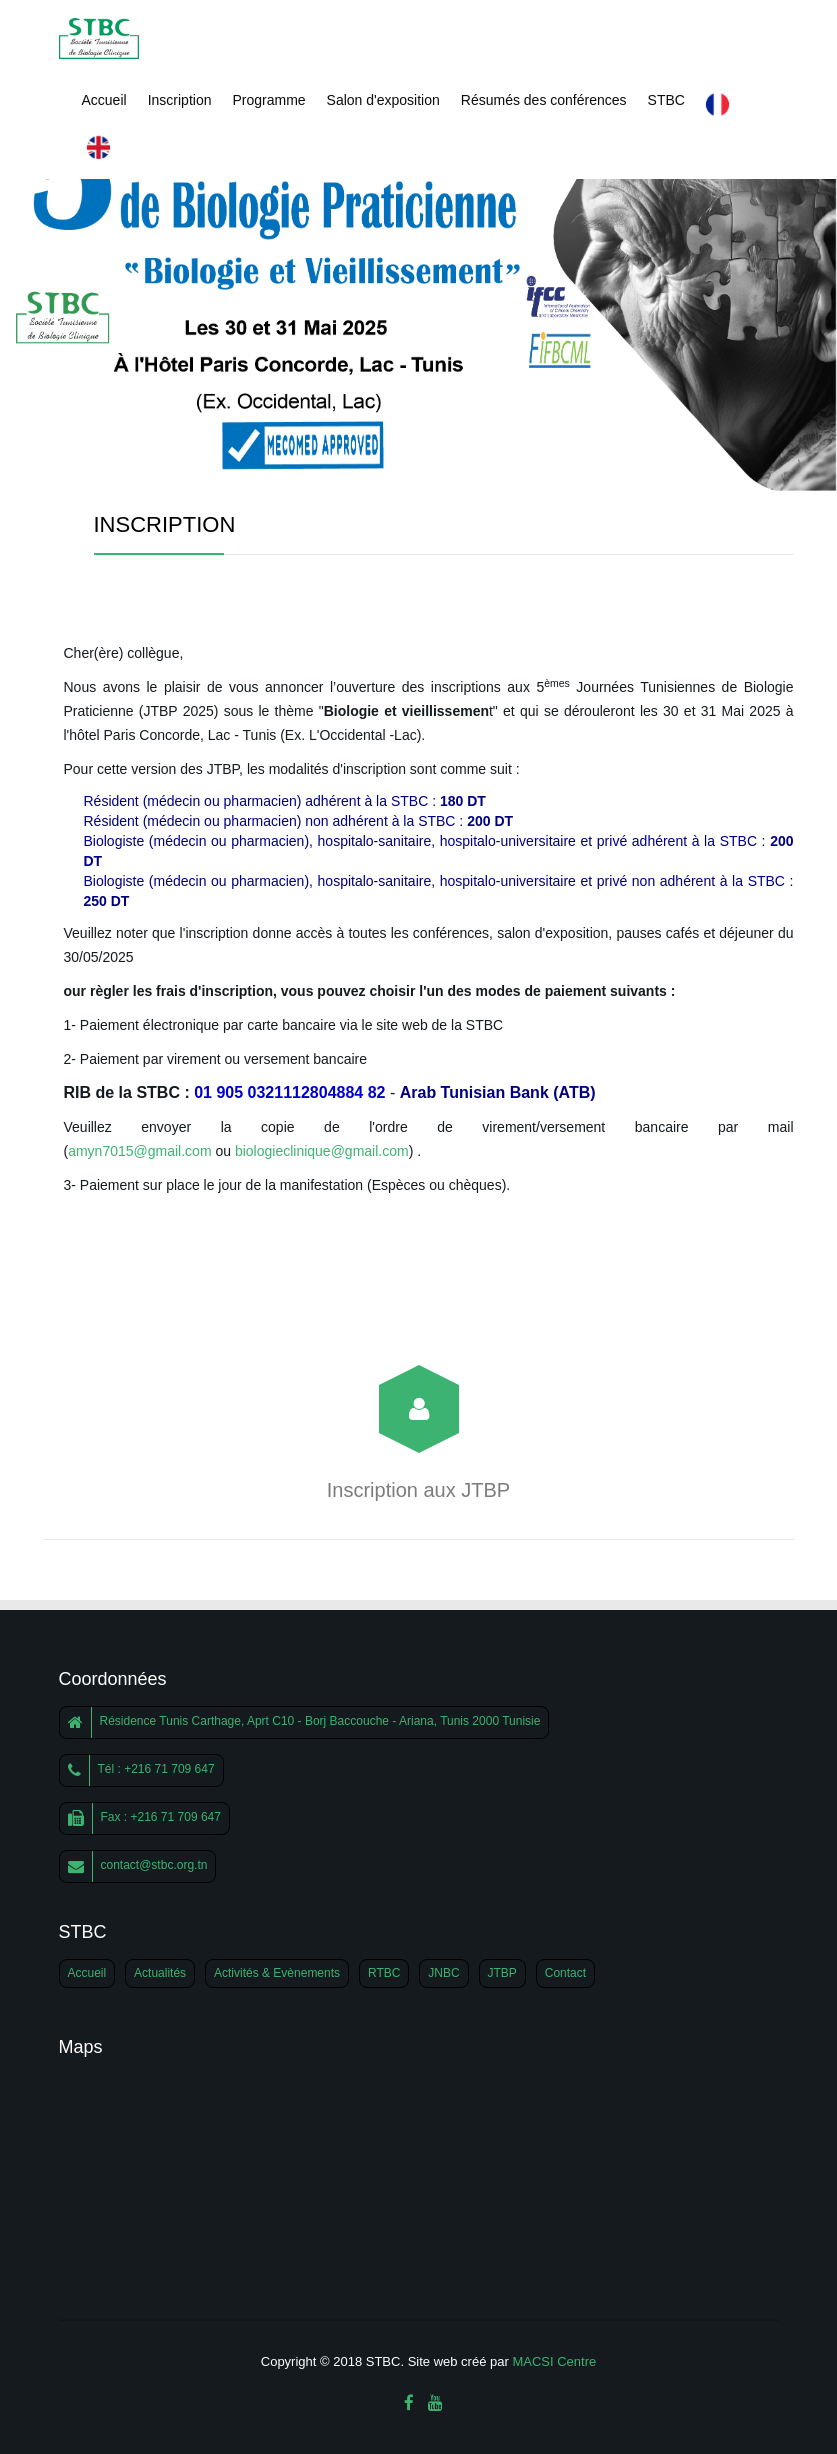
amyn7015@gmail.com (139, 1151)
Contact (565, 1973)
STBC (666, 100)
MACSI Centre (554, 2361)
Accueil (104, 100)
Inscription (180, 100)
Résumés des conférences (544, 100)
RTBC (384, 1973)
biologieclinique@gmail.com (322, 1151)
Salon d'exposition (383, 100)
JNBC (443, 1973)
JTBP (502, 1973)
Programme (268, 100)
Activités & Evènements (277, 1973)
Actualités (160, 1973)
